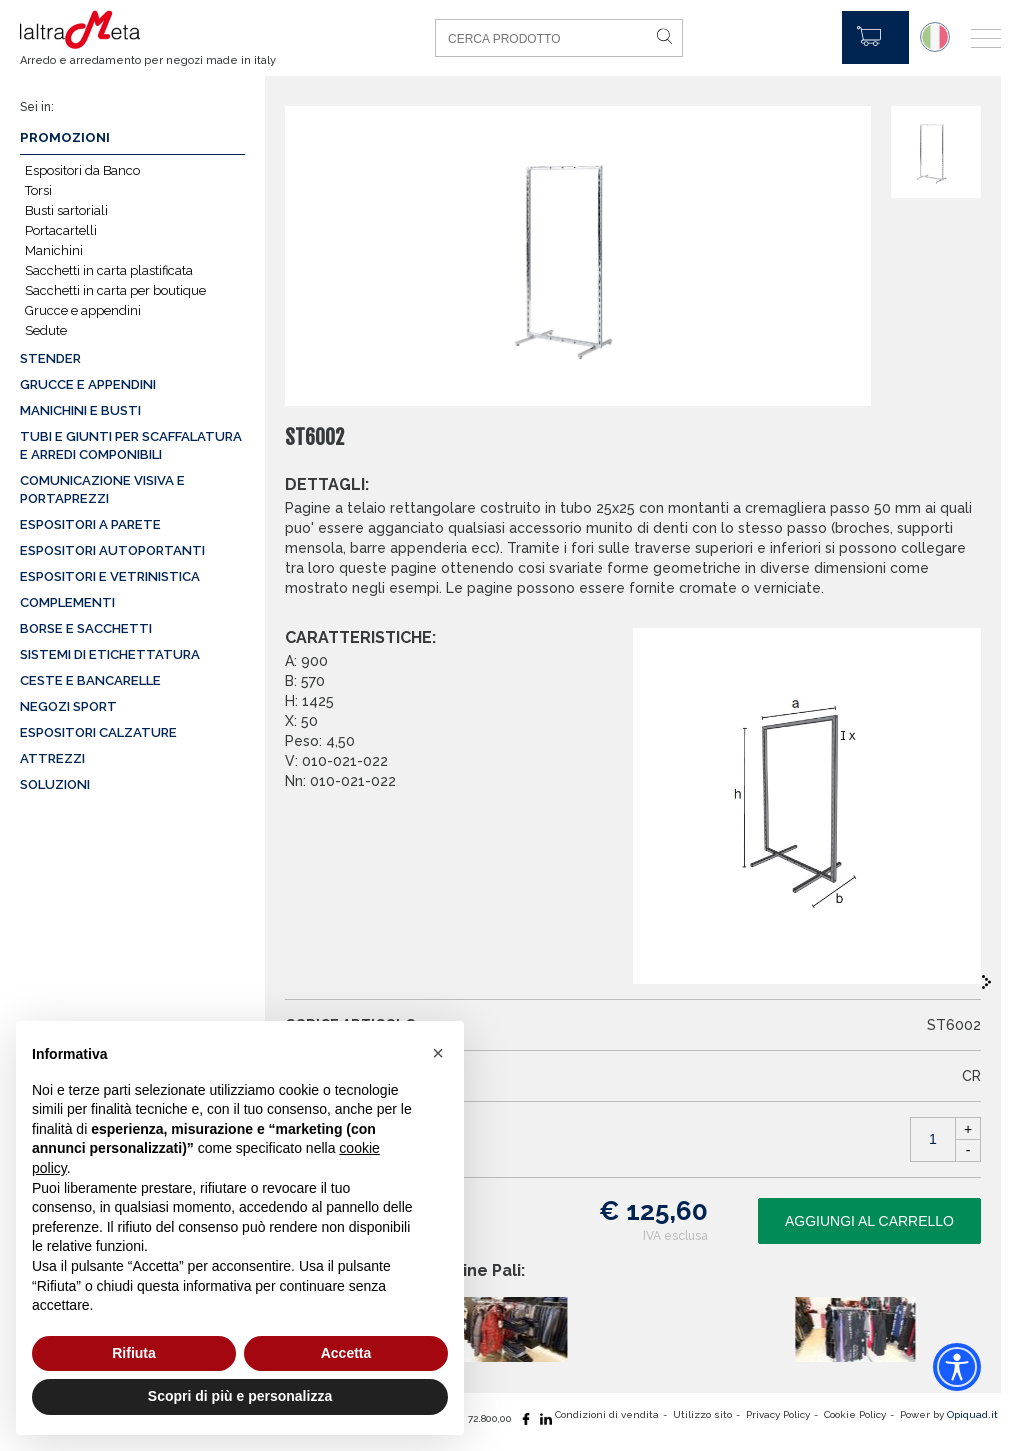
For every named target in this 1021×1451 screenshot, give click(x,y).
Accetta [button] (346, 1353)
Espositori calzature (98, 732)
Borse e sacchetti (86, 628)
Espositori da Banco (82, 170)
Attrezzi (52, 758)
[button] (438, 1053)
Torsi (38, 190)
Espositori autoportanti (112, 550)
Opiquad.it (972, 1414)
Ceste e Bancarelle (90, 680)
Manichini (54, 250)
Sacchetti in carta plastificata (109, 270)
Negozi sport (68, 706)
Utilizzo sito (702, 1414)
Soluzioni (55, 784)
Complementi (67, 602)
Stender (50, 358)
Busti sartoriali (66, 210)
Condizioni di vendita (607, 1414)
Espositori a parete (90, 524)
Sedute (46, 330)
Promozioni (65, 137)
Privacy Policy (778, 1414)
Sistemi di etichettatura (110, 654)
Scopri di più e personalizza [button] (240, 1396)
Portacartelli (61, 230)
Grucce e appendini (83, 310)
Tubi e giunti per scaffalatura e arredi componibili (131, 445)
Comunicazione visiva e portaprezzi (102, 489)
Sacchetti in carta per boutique (115, 290)
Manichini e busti (80, 410)
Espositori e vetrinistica (110, 576)
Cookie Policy (855, 1414)
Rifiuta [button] (134, 1353)
